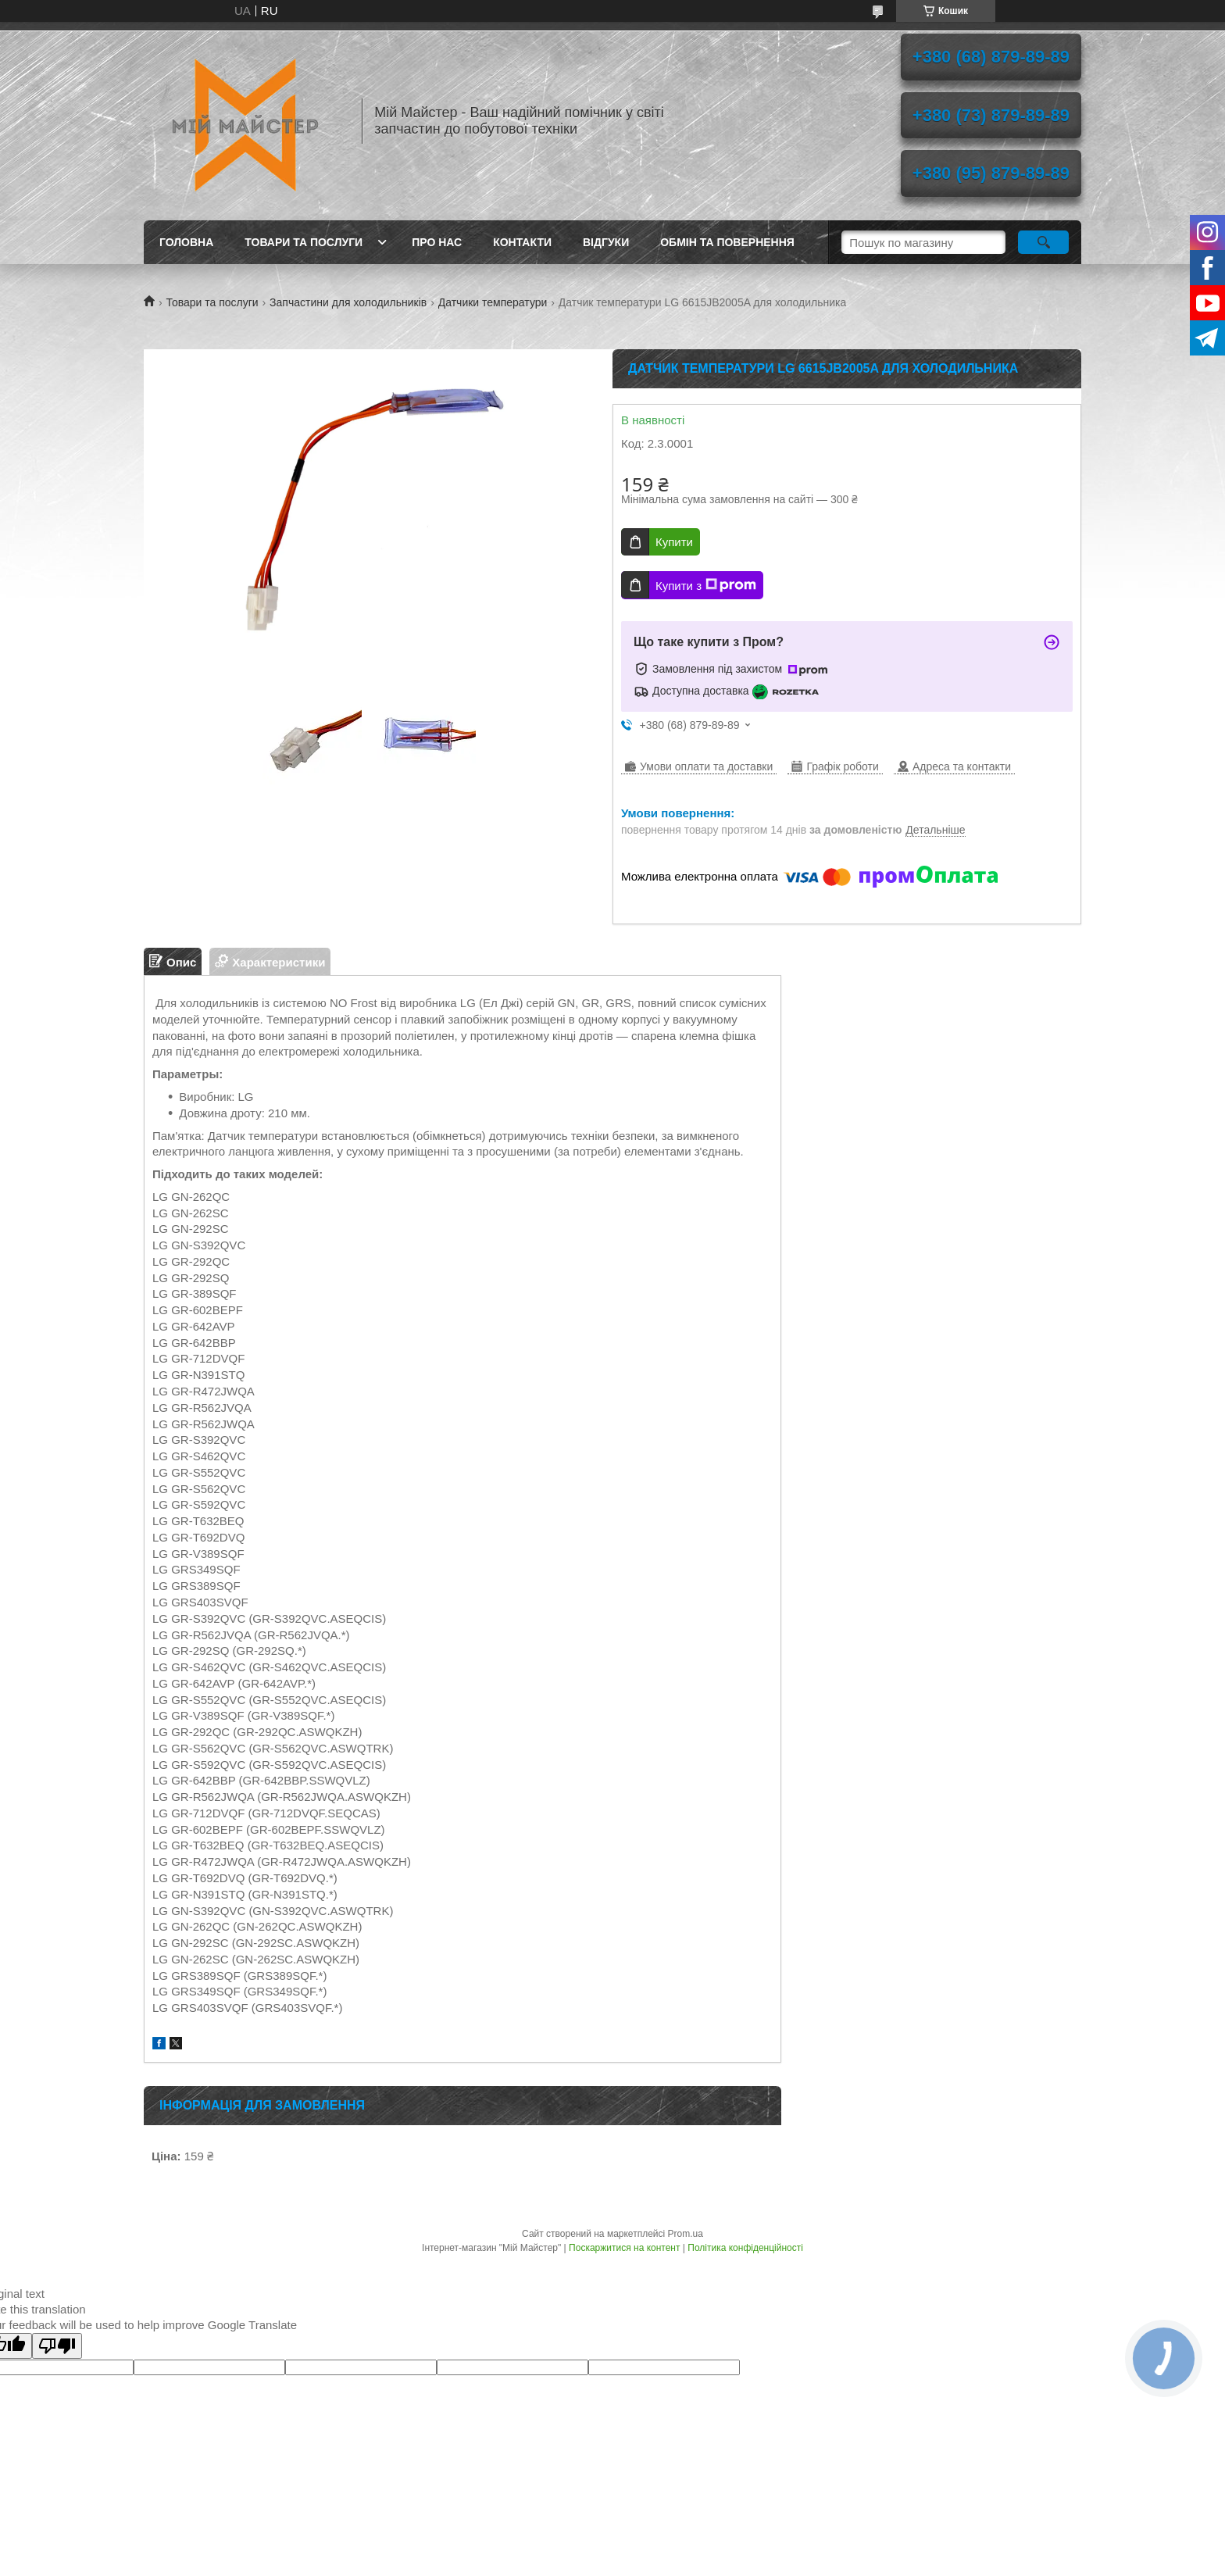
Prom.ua (685, 2233)
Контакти (522, 242)
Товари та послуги (303, 242)
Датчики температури (493, 302)
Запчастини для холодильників (348, 302)
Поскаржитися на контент (624, 2247)
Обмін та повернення (727, 242)
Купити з (705, 585)
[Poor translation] (57, 2346)
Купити (674, 541)
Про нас (437, 242)
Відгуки (606, 242)
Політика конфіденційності (745, 2247)
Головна (186, 242)
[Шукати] (1043, 242)
